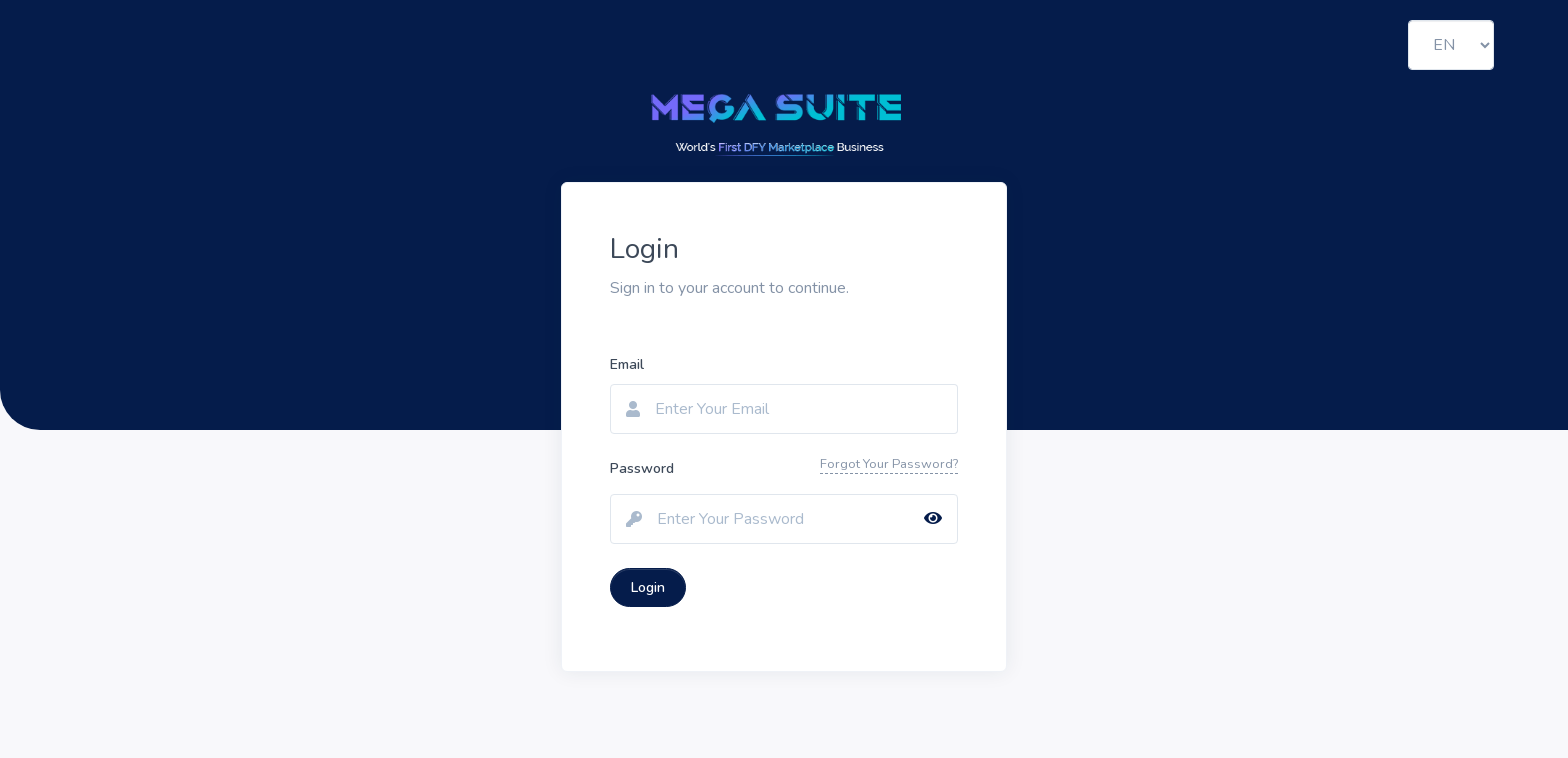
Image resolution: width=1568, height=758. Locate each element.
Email (627, 364)
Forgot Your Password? (889, 464)
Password (642, 468)
